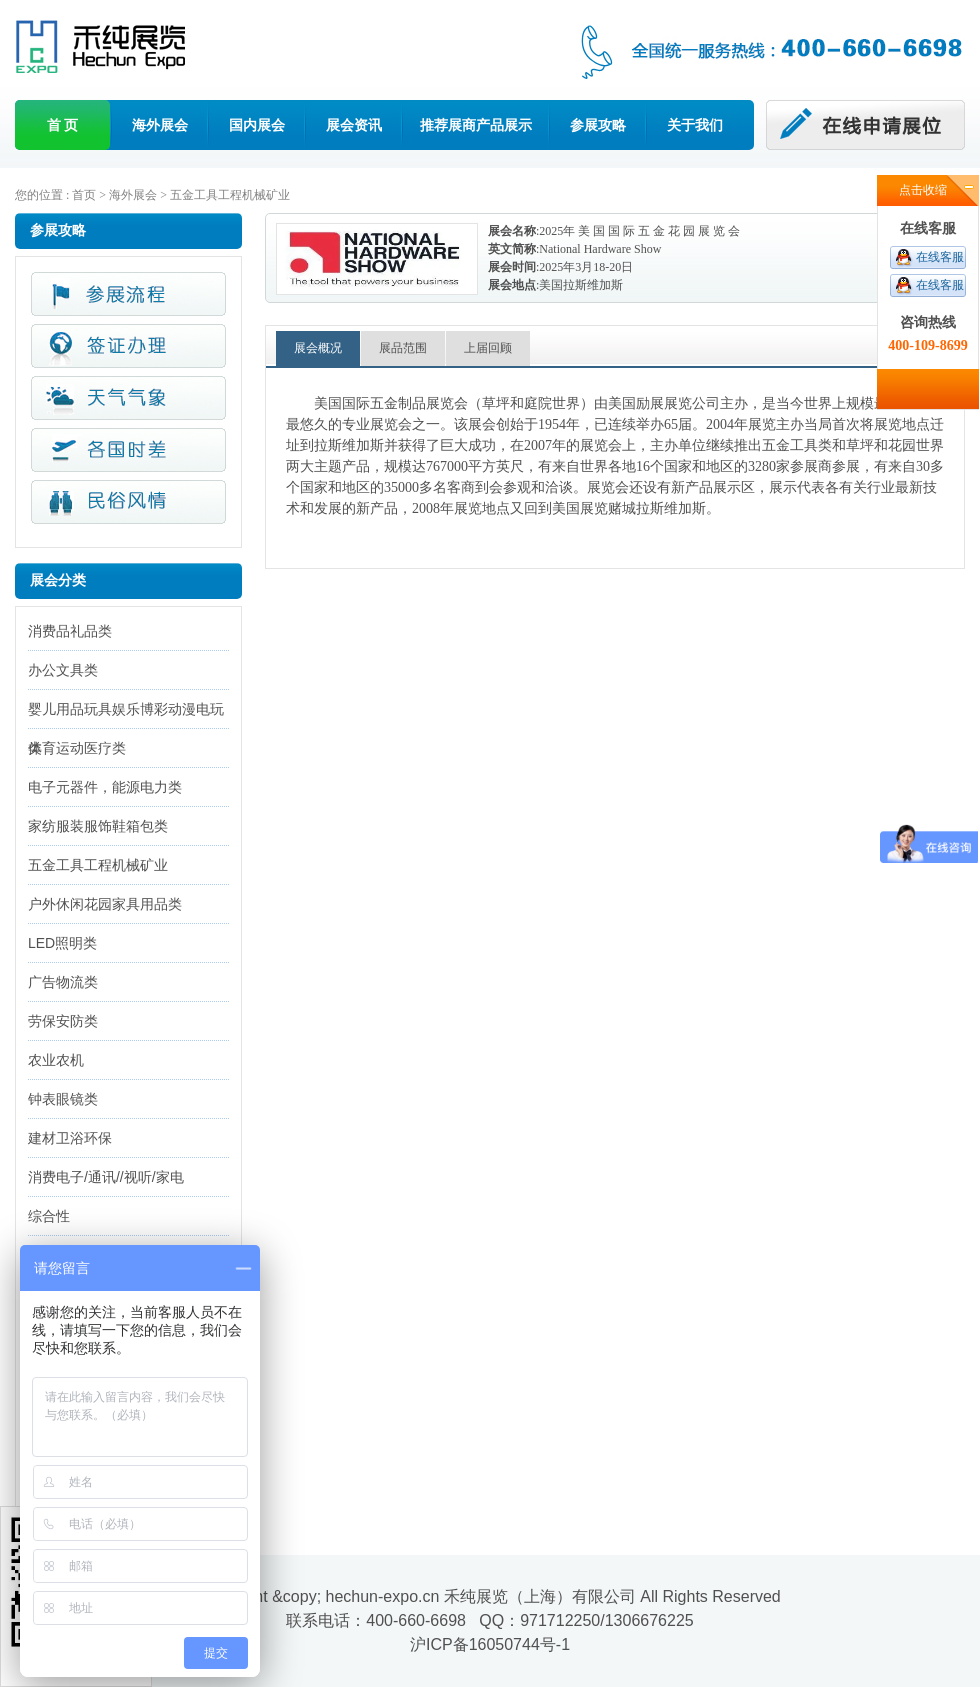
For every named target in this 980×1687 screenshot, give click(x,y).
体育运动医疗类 (77, 748)
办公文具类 (63, 670)
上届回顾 (488, 348)
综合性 (49, 1216)
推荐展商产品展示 (476, 125)
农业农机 (56, 1060)
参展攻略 (598, 125)
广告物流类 (63, 982)
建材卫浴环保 (70, 1138)
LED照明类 (62, 943)
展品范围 (403, 348)
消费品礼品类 (70, 631)
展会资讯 (354, 125)
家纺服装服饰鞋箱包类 (98, 826)
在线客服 (940, 257)
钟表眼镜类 (63, 1099)
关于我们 (695, 125)
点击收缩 (923, 190)
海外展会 (160, 125)
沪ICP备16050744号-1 (490, 1644)
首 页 (63, 125)
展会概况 (318, 348)
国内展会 (257, 125)
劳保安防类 (63, 1021)
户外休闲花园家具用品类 (105, 904)
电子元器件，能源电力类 (105, 787)
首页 (84, 195)
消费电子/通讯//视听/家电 (106, 1177)
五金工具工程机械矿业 (230, 195)
